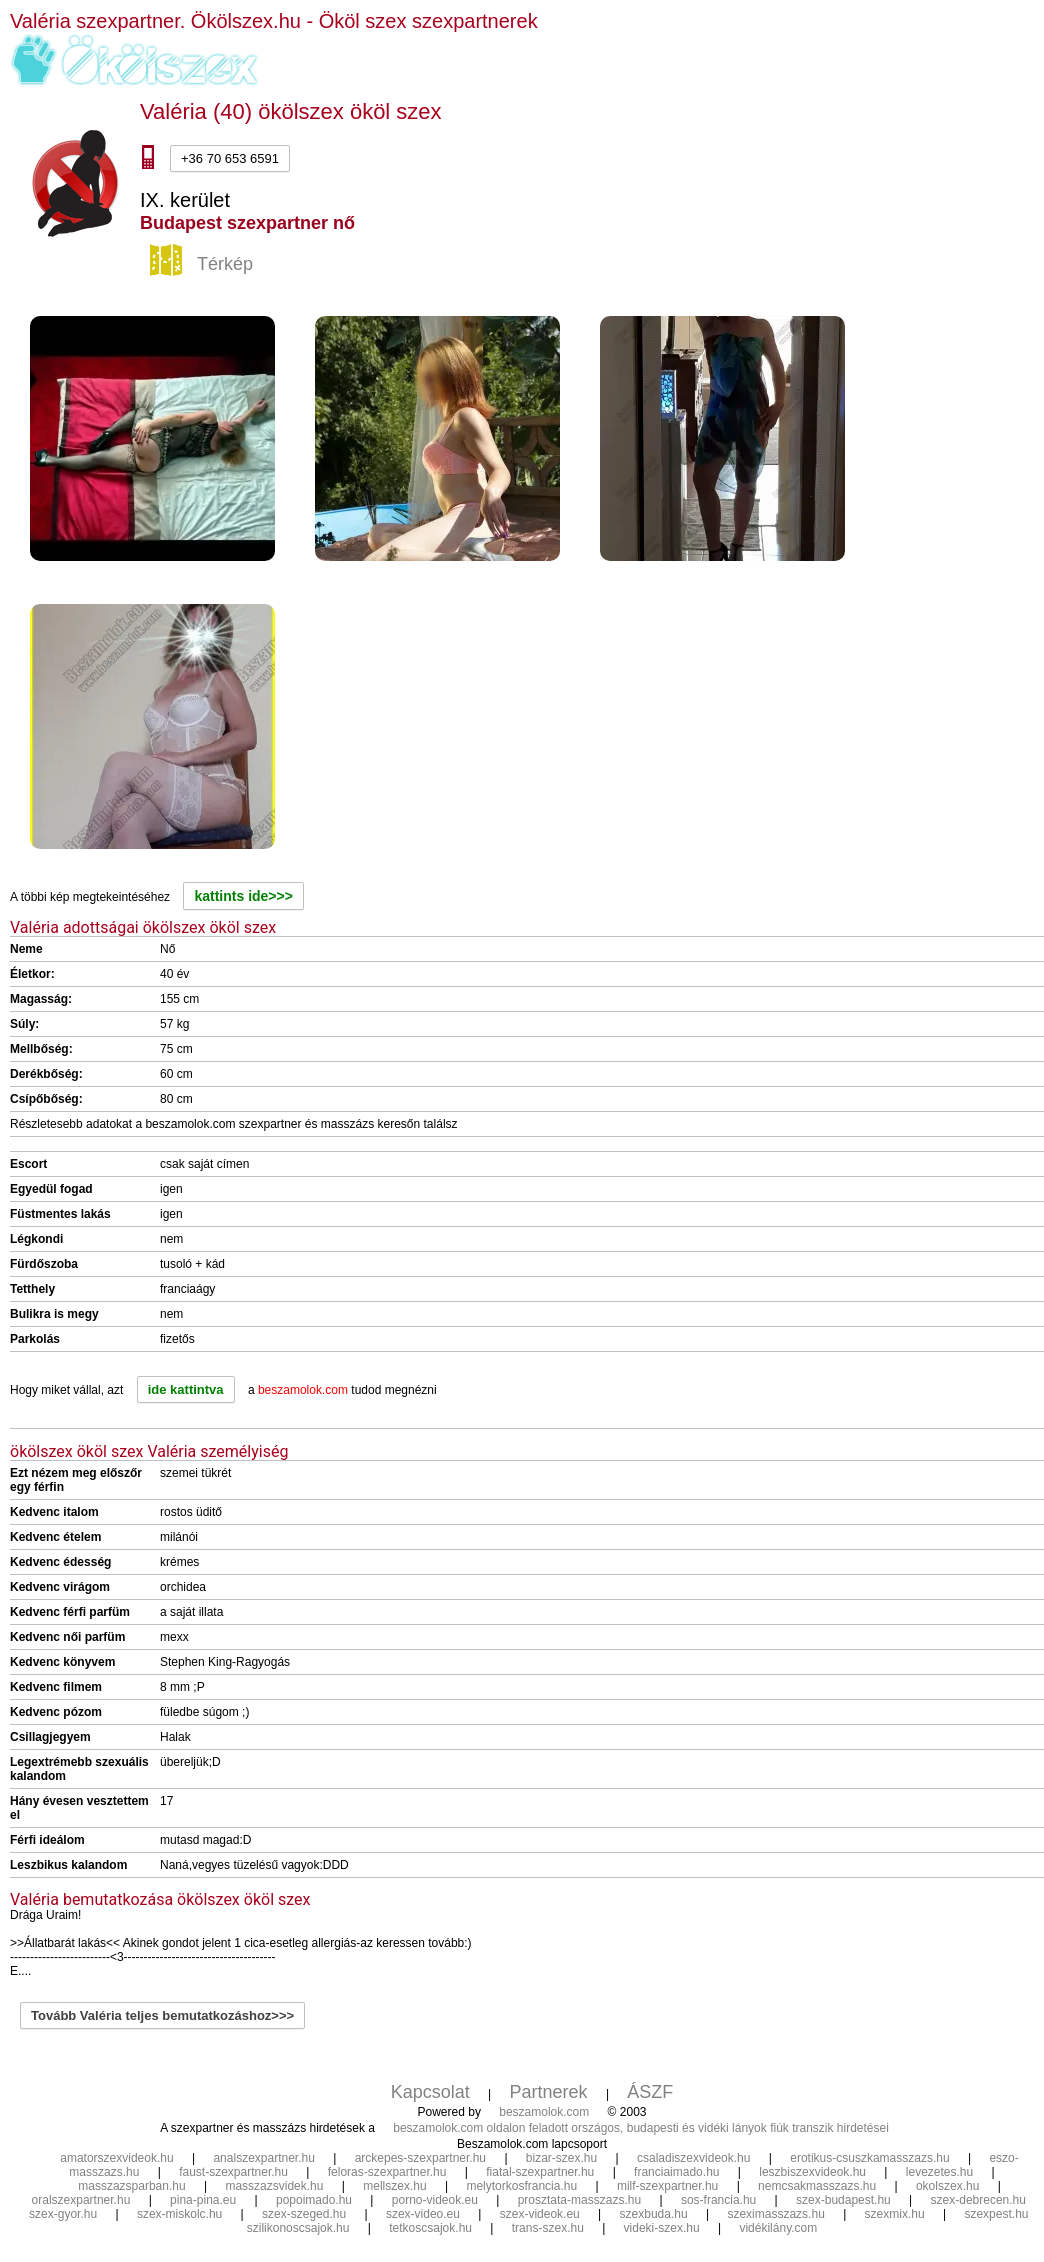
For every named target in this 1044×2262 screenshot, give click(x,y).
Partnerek (549, 2092)
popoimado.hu (314, 2200)
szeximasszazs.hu (775, 2214)
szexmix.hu (895, 2214)
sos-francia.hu (718, 2200)
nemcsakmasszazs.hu (817, 2186)
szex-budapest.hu (843, 2200)
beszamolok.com (544, 2112)
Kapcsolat (430, 2092)
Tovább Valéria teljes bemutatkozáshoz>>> (162, 2015)
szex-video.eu (423, 2214)
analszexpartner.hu (263, 2158)
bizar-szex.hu (561, 2158)
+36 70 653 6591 (230, 158)
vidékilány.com (778, 2228)
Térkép (204, 265)
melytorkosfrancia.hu (521, 2186)
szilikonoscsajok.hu (298, 2228)
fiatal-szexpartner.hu (540, 2172)
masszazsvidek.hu (274, 2186)
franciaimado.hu (676, 2172)
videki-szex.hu (662, 2228)
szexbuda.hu (654, 2214)
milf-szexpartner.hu (667, 2186)
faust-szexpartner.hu (233, 2172)
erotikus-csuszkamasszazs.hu (869, 2158)
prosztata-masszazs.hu (579, 2200)
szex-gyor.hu (63, 2214)
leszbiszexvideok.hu (812, 2172)
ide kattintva (186, 1389)
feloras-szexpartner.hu (387, 2172)
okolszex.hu (947, 2186)
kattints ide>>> (243, 896)
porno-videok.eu (435, 2200)
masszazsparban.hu (131, 2186)
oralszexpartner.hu (81, 2200)
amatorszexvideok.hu (116, 2158)
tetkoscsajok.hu (430, 2228)
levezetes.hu (939, 2172)
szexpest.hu (996, 2214)
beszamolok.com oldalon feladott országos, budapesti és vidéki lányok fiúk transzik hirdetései (641, 2128)
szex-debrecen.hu (978, 2200)
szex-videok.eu (540, 2214)
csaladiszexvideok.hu (693, 2158)
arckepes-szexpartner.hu (420, 2158)
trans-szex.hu (548, 2228)
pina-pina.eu (203, 2200)
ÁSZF (650, 2092)
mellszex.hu (394, 2186)
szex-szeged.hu (304, 2214)
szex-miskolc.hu (179, 2214)
